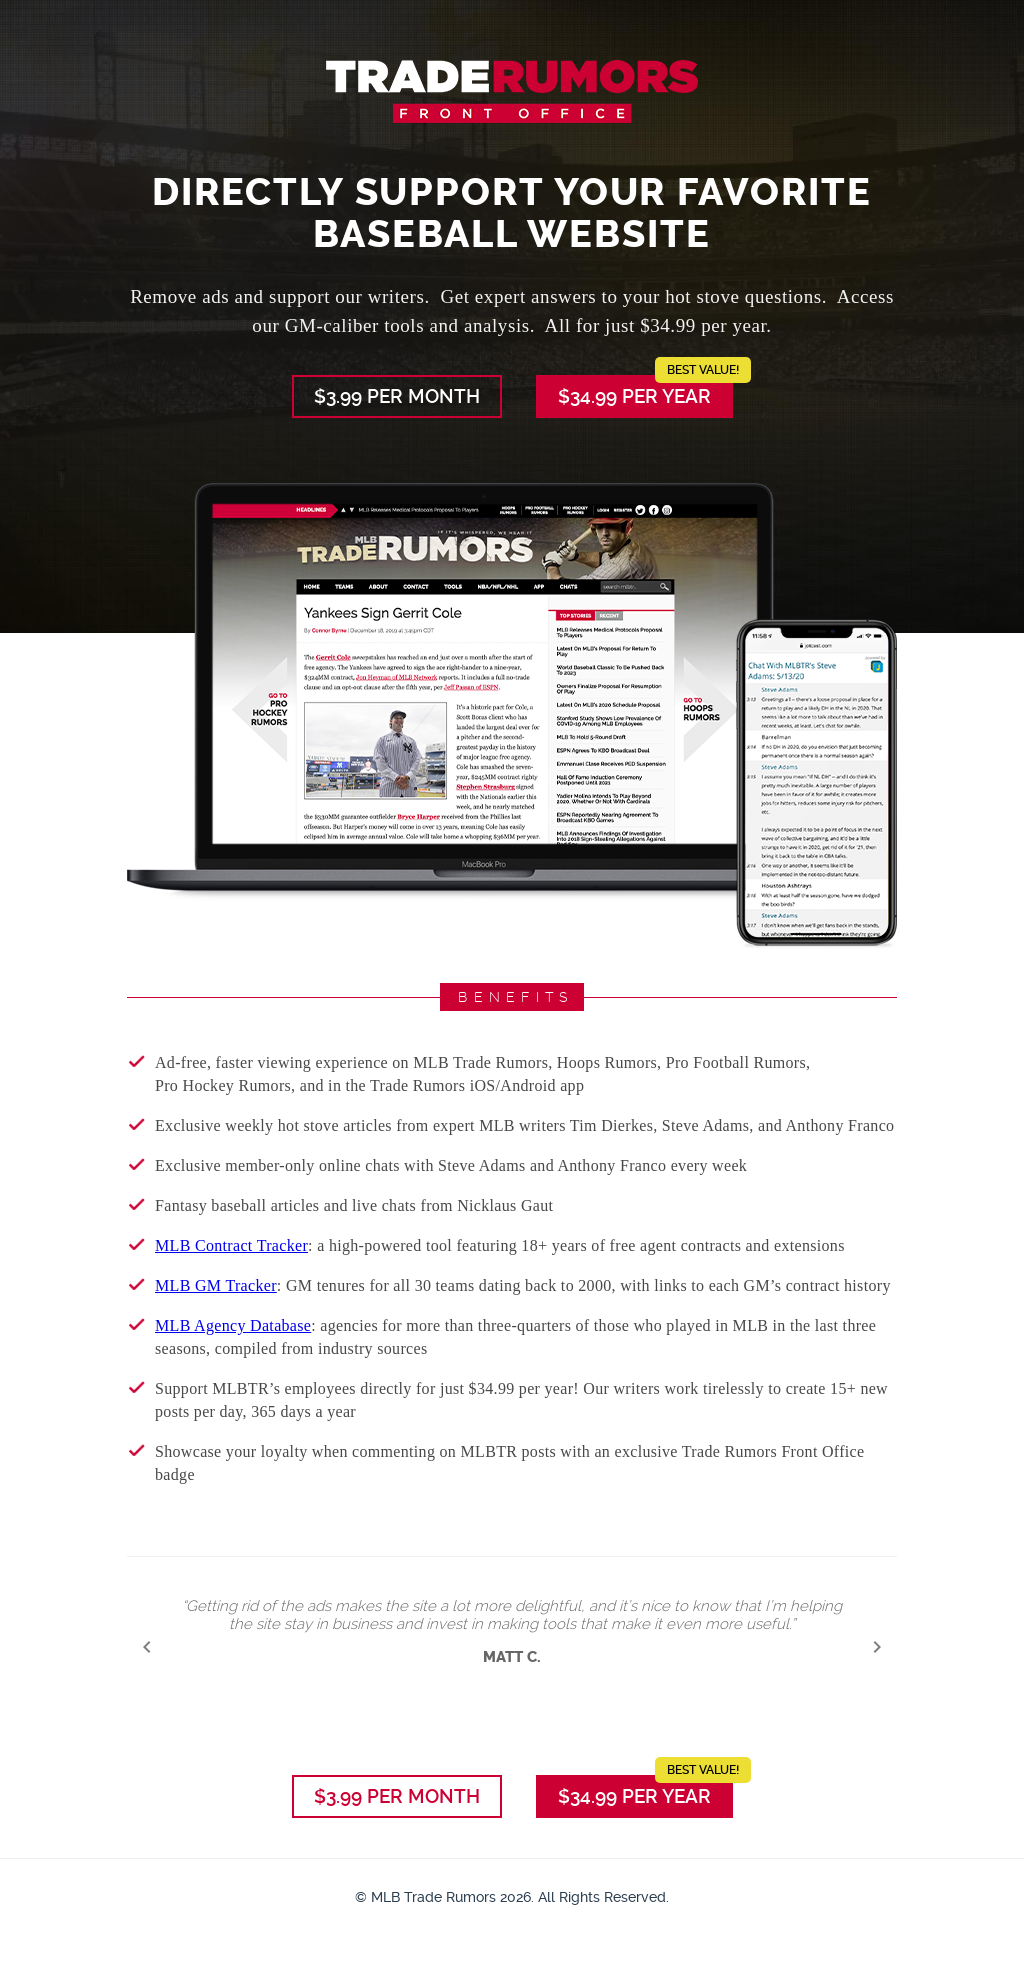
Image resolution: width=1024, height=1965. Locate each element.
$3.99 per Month (397, 396)
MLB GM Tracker (216, 1285)
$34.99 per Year (645, 391)
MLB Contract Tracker (231, 1245)
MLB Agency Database (233, 1325)
